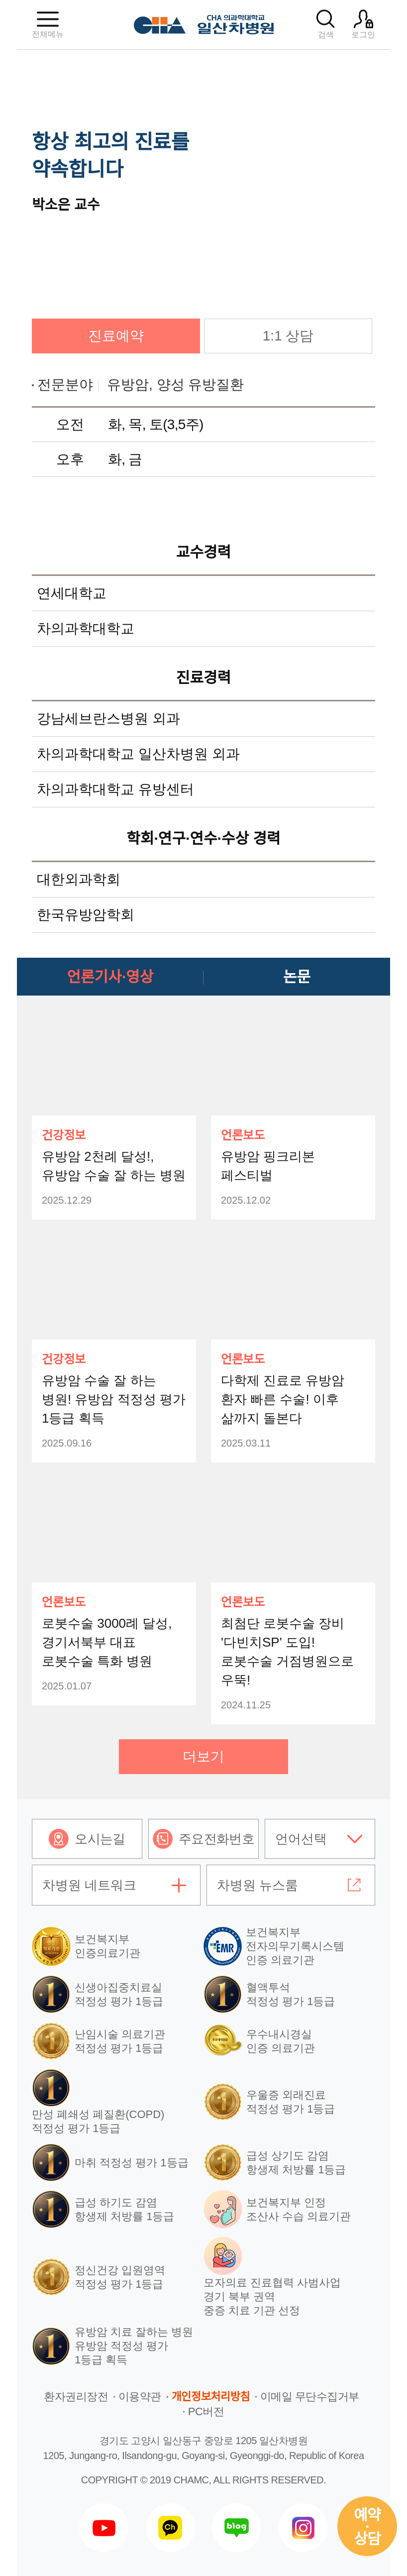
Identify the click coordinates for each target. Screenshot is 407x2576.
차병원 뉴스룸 (257, 1885)
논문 (296, 977)
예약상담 (367, 2527)
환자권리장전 (76, 2396)
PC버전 (206, 2411)
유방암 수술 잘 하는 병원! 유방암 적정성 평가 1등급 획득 (114, 1399)
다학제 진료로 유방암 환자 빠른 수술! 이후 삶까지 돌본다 (282, 1399)
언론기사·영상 (110, 977)
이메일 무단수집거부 (309, 2396)
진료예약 (116, 335)
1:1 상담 (288, 335)
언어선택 (301, 1838)
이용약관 (139, 2396)
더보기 (203, 1756)
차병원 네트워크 (89, 1885)
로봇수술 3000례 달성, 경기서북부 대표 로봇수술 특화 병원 (107, 1642)
